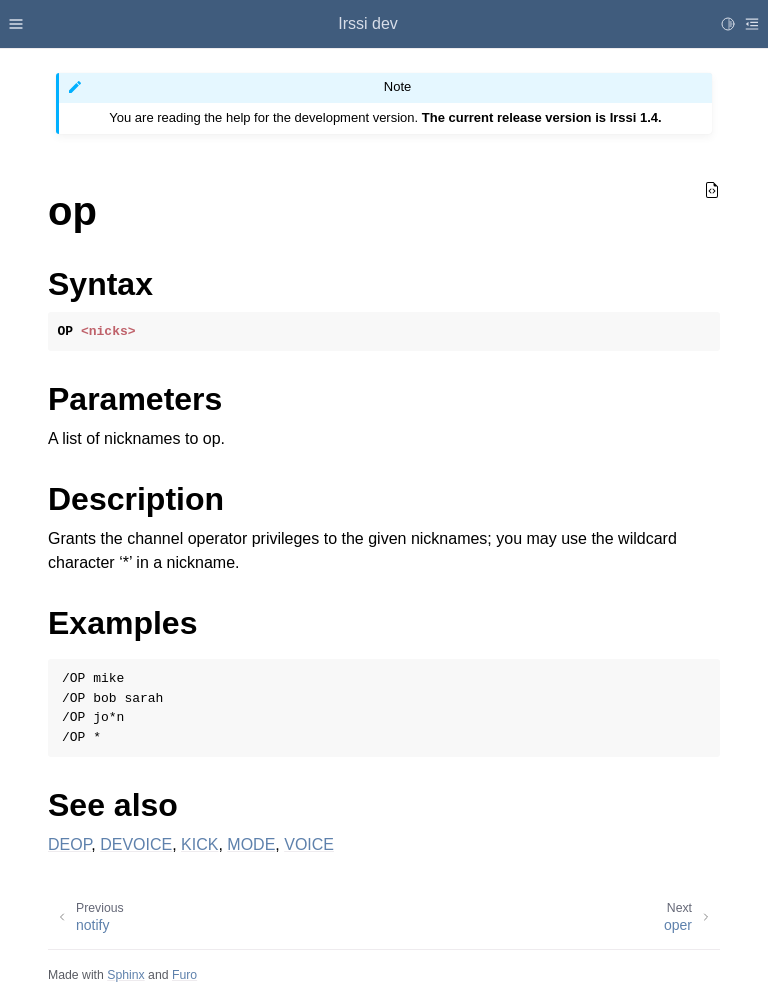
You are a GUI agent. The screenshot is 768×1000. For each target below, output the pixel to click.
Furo (184, 975)
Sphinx (125, 975)
